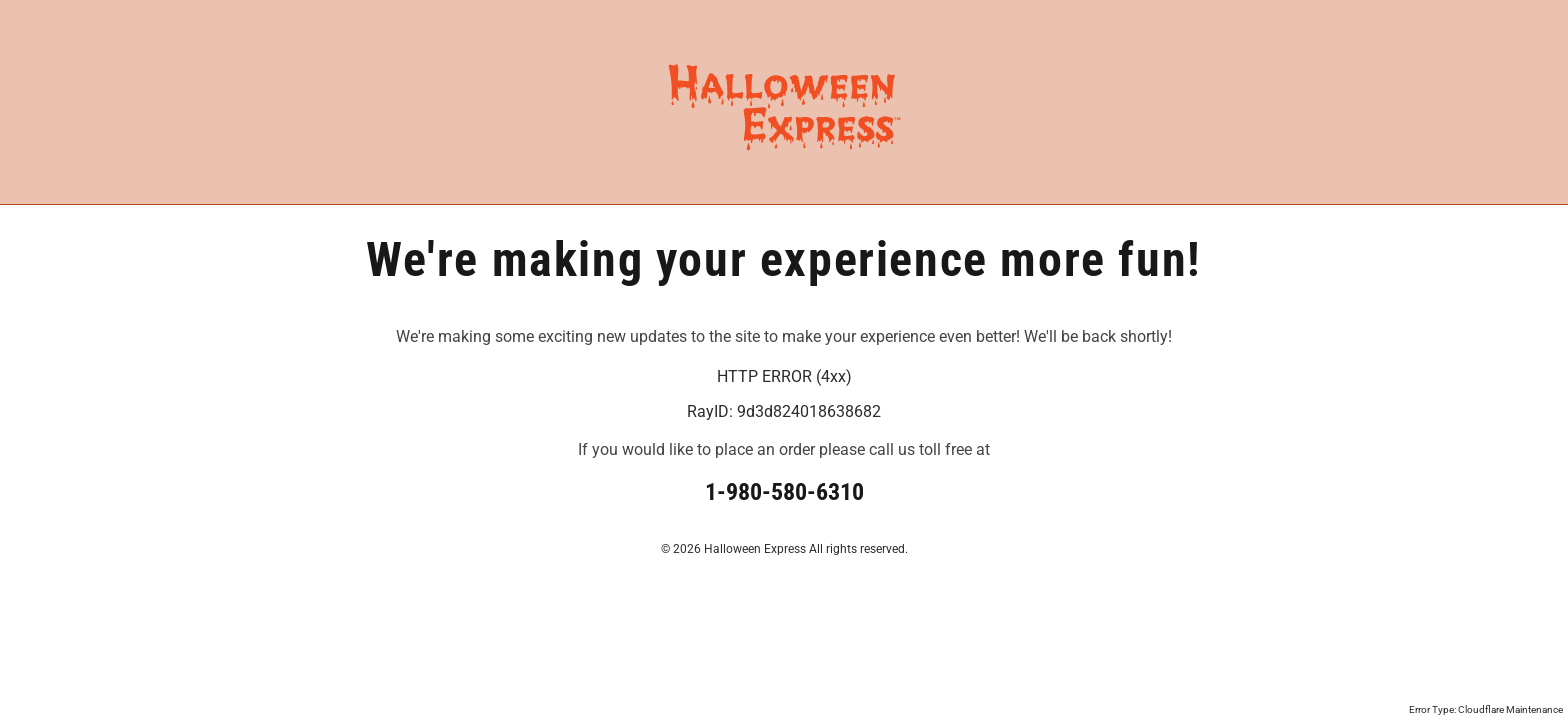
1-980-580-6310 (784, 492)
